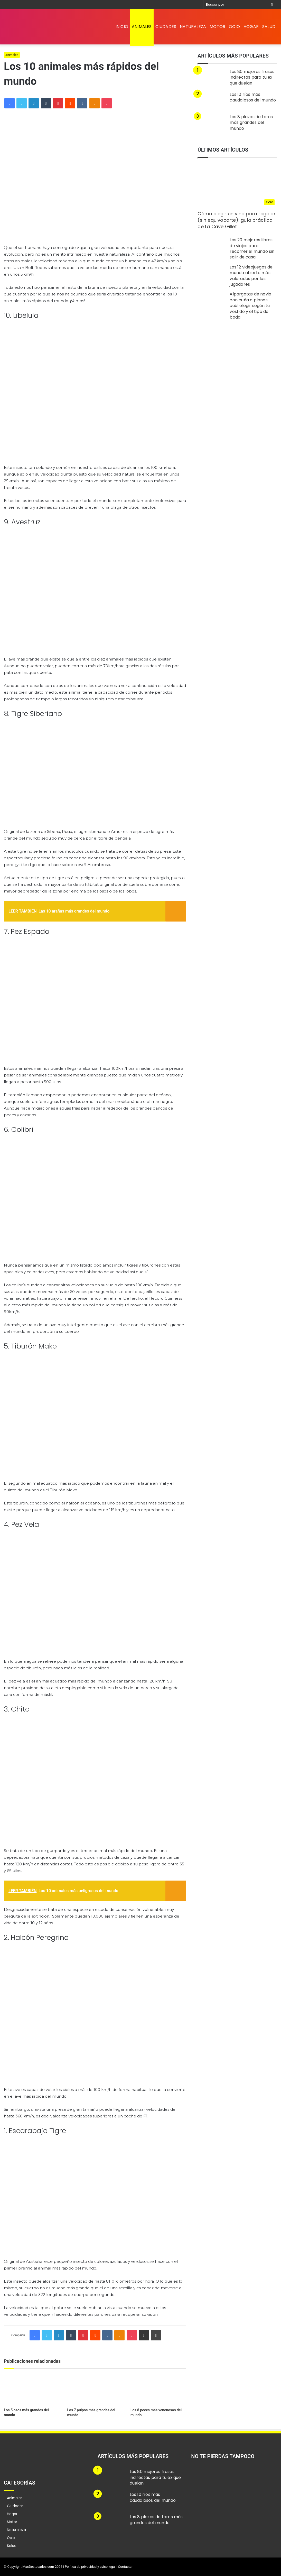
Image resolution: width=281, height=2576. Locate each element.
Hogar (251, 27)
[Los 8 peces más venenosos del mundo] (158, 2389)
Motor (217, 27)
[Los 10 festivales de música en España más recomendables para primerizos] (234, 2511)
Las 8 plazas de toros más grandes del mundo (251, 122)
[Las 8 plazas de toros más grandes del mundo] (212, 123)
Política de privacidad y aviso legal (90, 2567)
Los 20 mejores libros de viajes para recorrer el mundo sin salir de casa (252, 248)
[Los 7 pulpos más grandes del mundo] (95, 2389)
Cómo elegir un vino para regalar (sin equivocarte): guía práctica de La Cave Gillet (236, 220)
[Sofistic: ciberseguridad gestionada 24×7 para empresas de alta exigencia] (263, 2511)
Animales (142, 27)
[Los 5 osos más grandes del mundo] (31, 2389)
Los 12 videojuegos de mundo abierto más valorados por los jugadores (251, 275)
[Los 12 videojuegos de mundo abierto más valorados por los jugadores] (212, 274)
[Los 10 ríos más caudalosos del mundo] (212, 101)
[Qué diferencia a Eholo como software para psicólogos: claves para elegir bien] (263, 2494)
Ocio (234, 27)
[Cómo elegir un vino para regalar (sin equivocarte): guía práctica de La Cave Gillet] (237, 185)
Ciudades (165, 27)
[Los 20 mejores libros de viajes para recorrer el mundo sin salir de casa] (212, 246)
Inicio (122, 27)
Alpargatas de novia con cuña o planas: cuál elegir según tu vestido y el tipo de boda (250, 305)
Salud (268, 27)
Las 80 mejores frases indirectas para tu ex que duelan (252, 77)
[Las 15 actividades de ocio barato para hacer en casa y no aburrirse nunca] (204, 2511)
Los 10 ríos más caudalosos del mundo (253, 97)
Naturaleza (193, 27)
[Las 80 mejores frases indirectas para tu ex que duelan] (212, 78)
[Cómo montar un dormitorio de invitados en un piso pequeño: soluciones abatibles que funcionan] (234, 2494)
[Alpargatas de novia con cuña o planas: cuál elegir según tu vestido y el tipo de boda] (212, 301)
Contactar (125, 2567)
